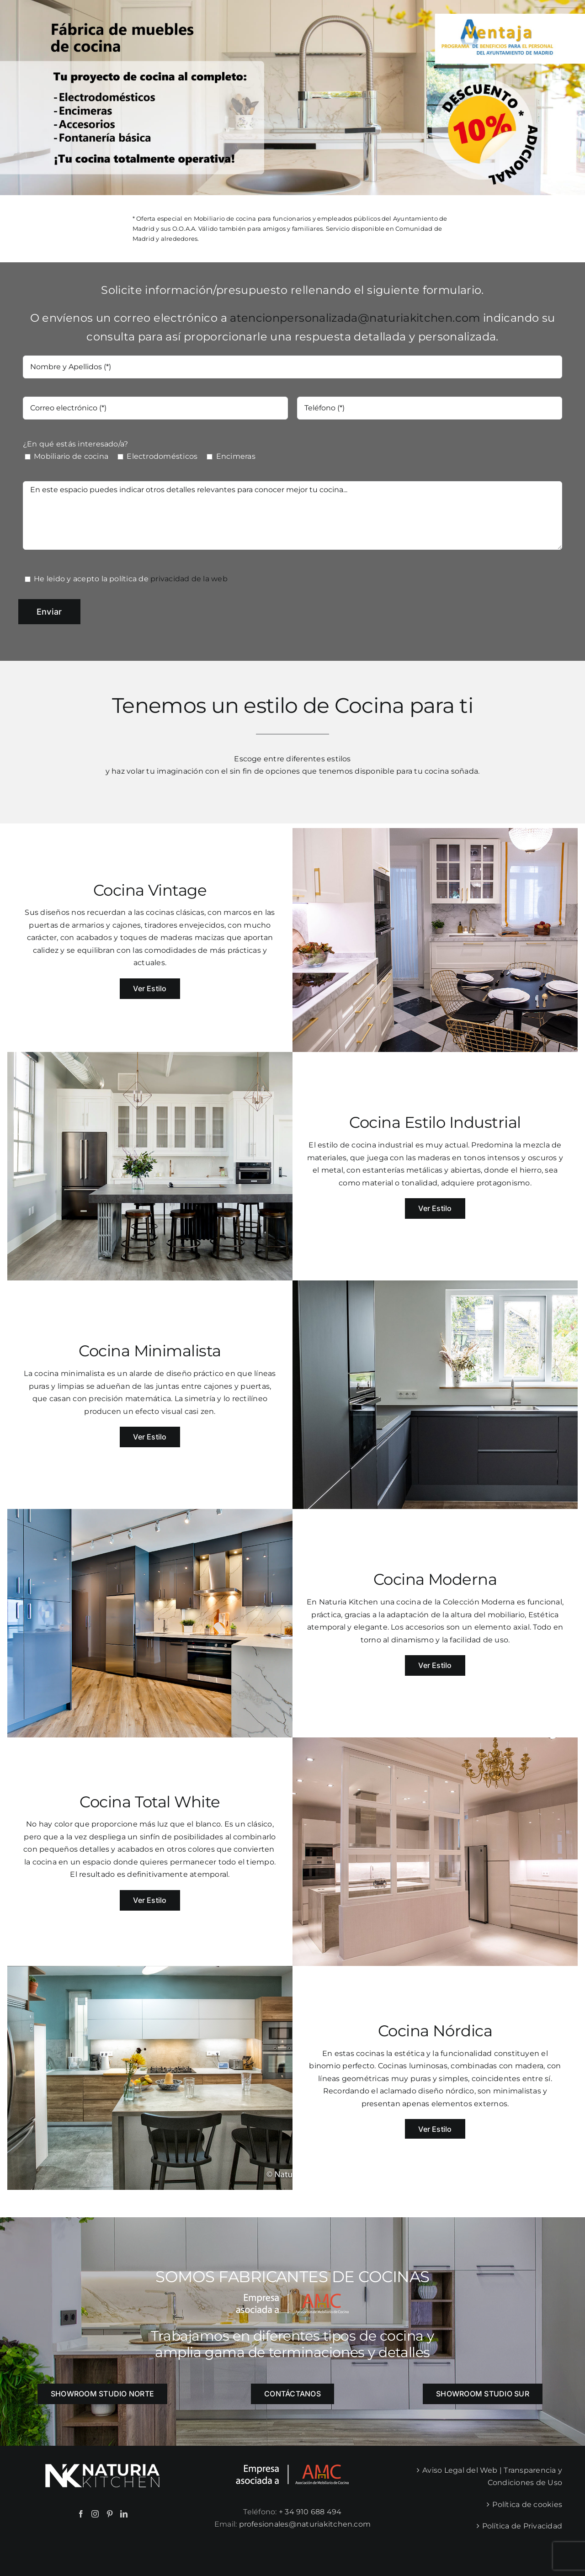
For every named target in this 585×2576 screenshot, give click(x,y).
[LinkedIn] (124, 2514)
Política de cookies (527, 2504)
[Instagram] (95, 2514)
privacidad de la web (189, 578)
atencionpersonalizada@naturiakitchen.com (355, 317)
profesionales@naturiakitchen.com (305, 2524)
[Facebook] (81, 2514)
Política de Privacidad (522, 2526)
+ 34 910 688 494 (310, 2511)
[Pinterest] (109, 2514)
